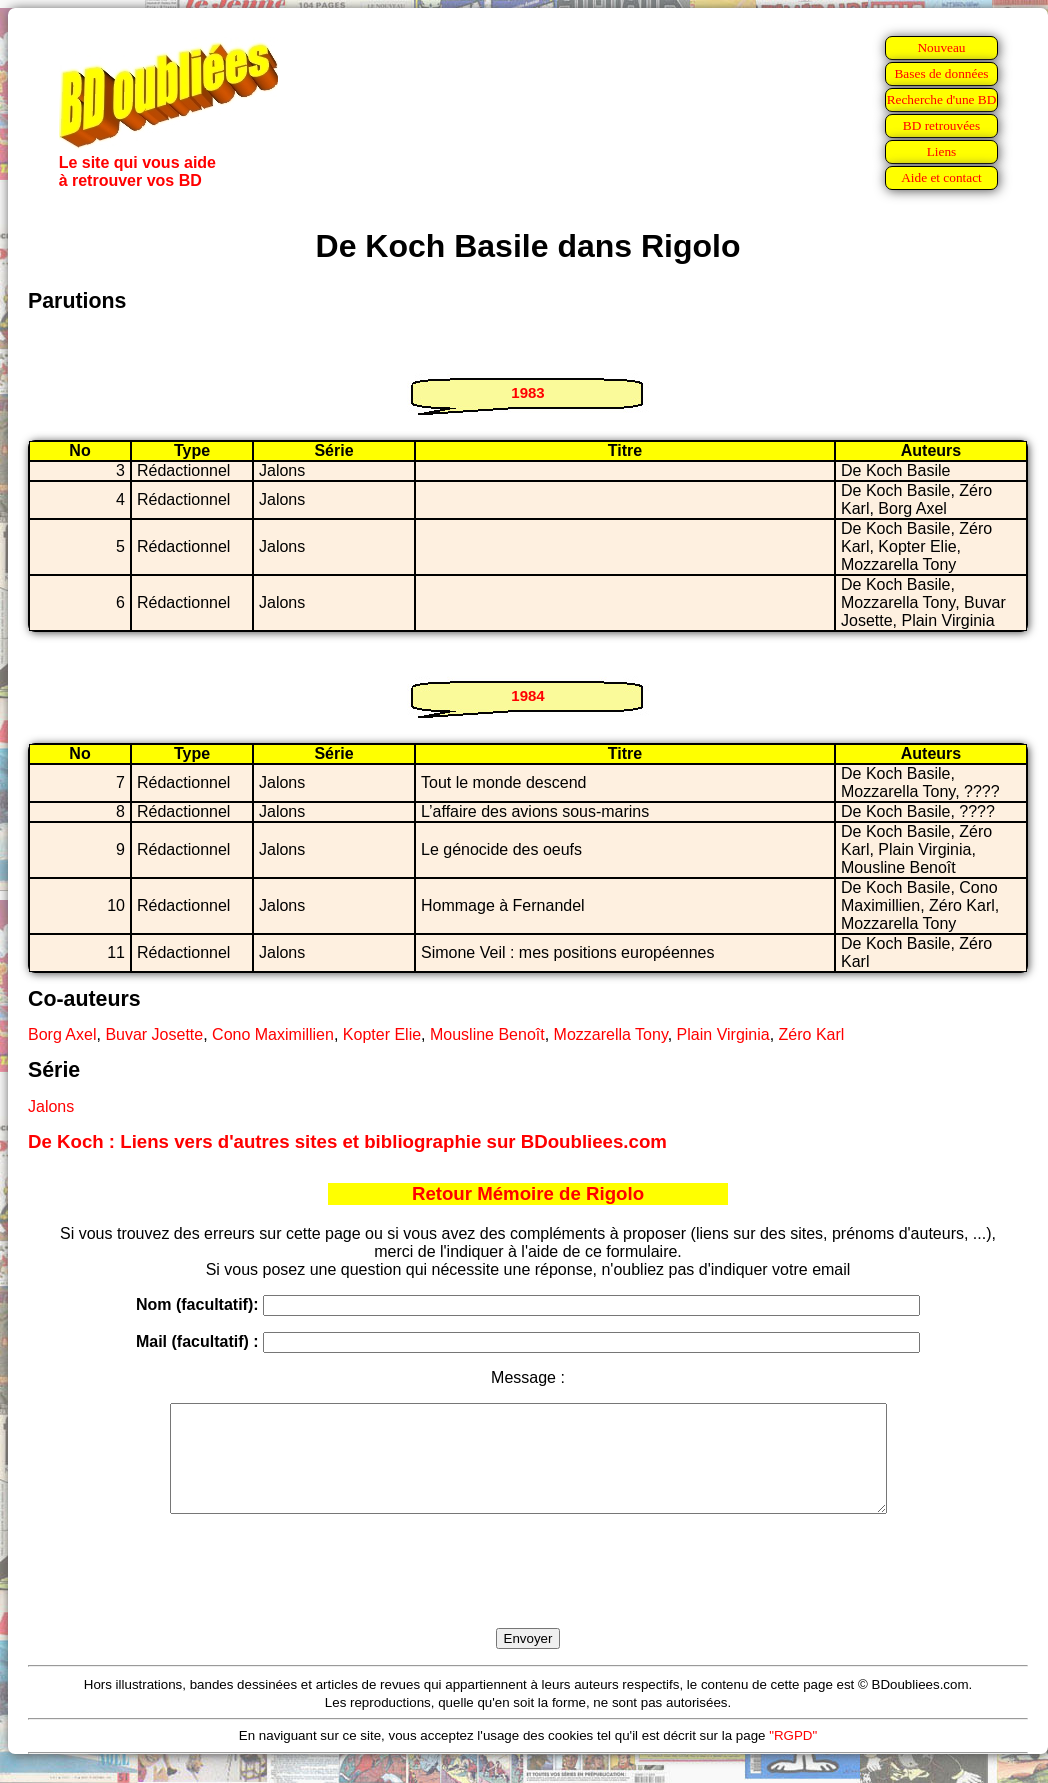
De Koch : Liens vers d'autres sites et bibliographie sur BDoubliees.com (347, 1141)
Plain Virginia (723, 1034)
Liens (942, 151)
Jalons (51, 1106)
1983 (527, 392)
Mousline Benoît (487, 1034)
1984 (527, 695)
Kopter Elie (382, 1034)
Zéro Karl (812, 1034)
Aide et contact (941, 177)
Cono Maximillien (273, 1034)
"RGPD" (793, 1756)
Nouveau (941, 47)
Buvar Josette (154, 1034)
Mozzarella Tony (611, 1034)
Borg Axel (62, 1034)
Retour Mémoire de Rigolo (528, 1193)
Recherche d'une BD (942, 99)
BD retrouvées (941, 125)
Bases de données (941, 73)
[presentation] (528, 1594)
